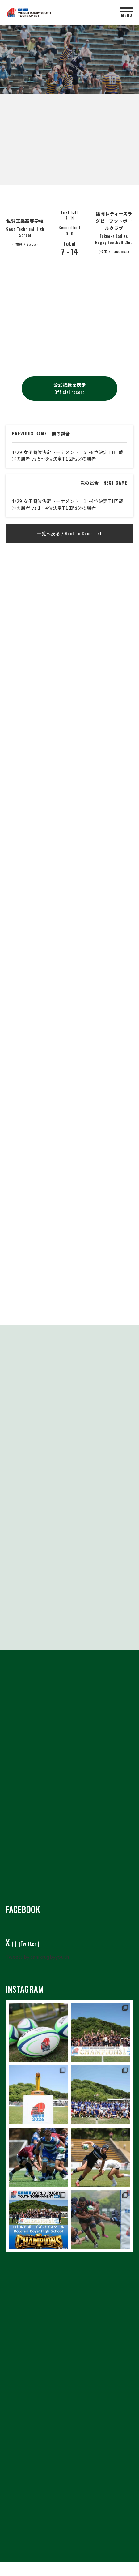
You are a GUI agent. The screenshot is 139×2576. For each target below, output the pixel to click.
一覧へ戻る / (69, 533)
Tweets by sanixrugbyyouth (37, 1956)
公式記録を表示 (70, 388)
